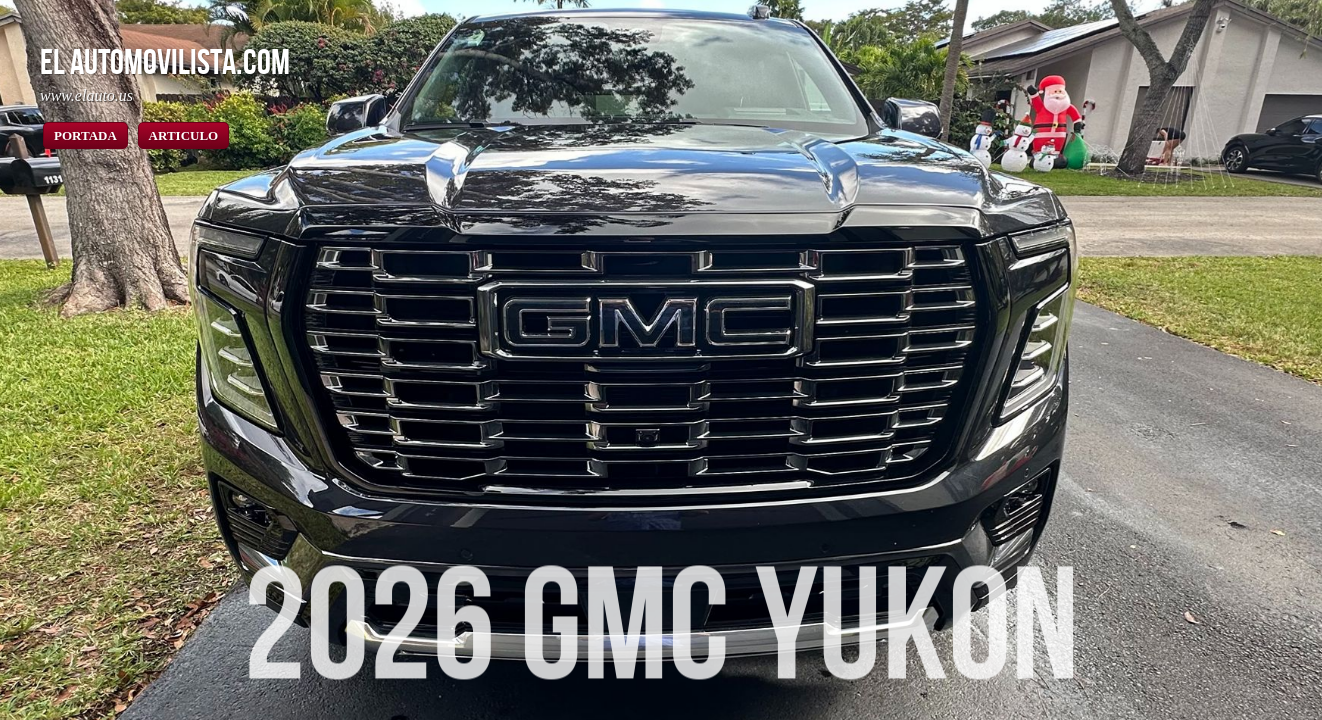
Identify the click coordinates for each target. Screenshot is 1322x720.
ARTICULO (184, 135)
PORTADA (85, 135)
